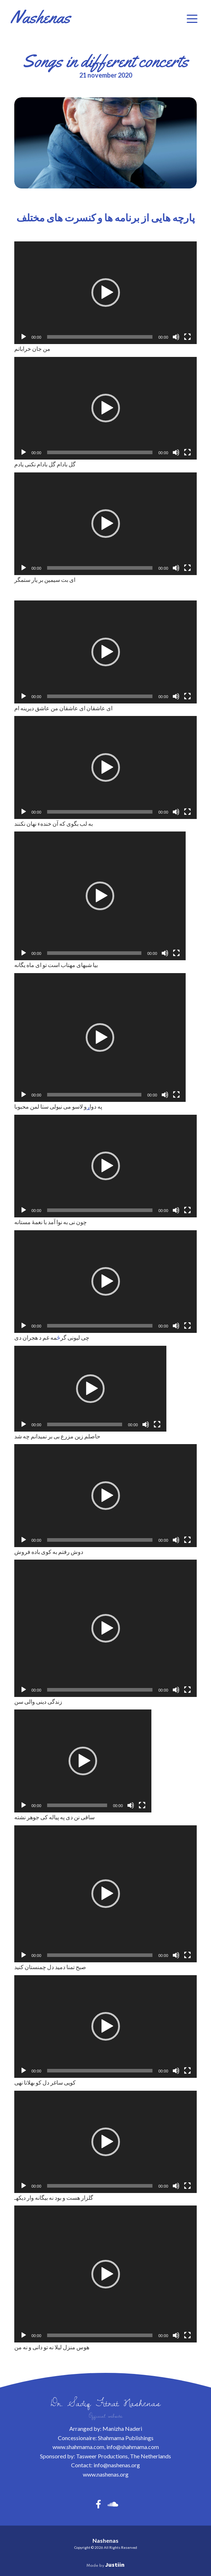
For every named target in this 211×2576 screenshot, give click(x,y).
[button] (192, 19)
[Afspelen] (23, 336)
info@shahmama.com (132, 2446)
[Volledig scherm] (187, 336)
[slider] (100, 337)
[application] (105, 292)
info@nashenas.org (117, 2465)
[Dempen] (176, 336)
